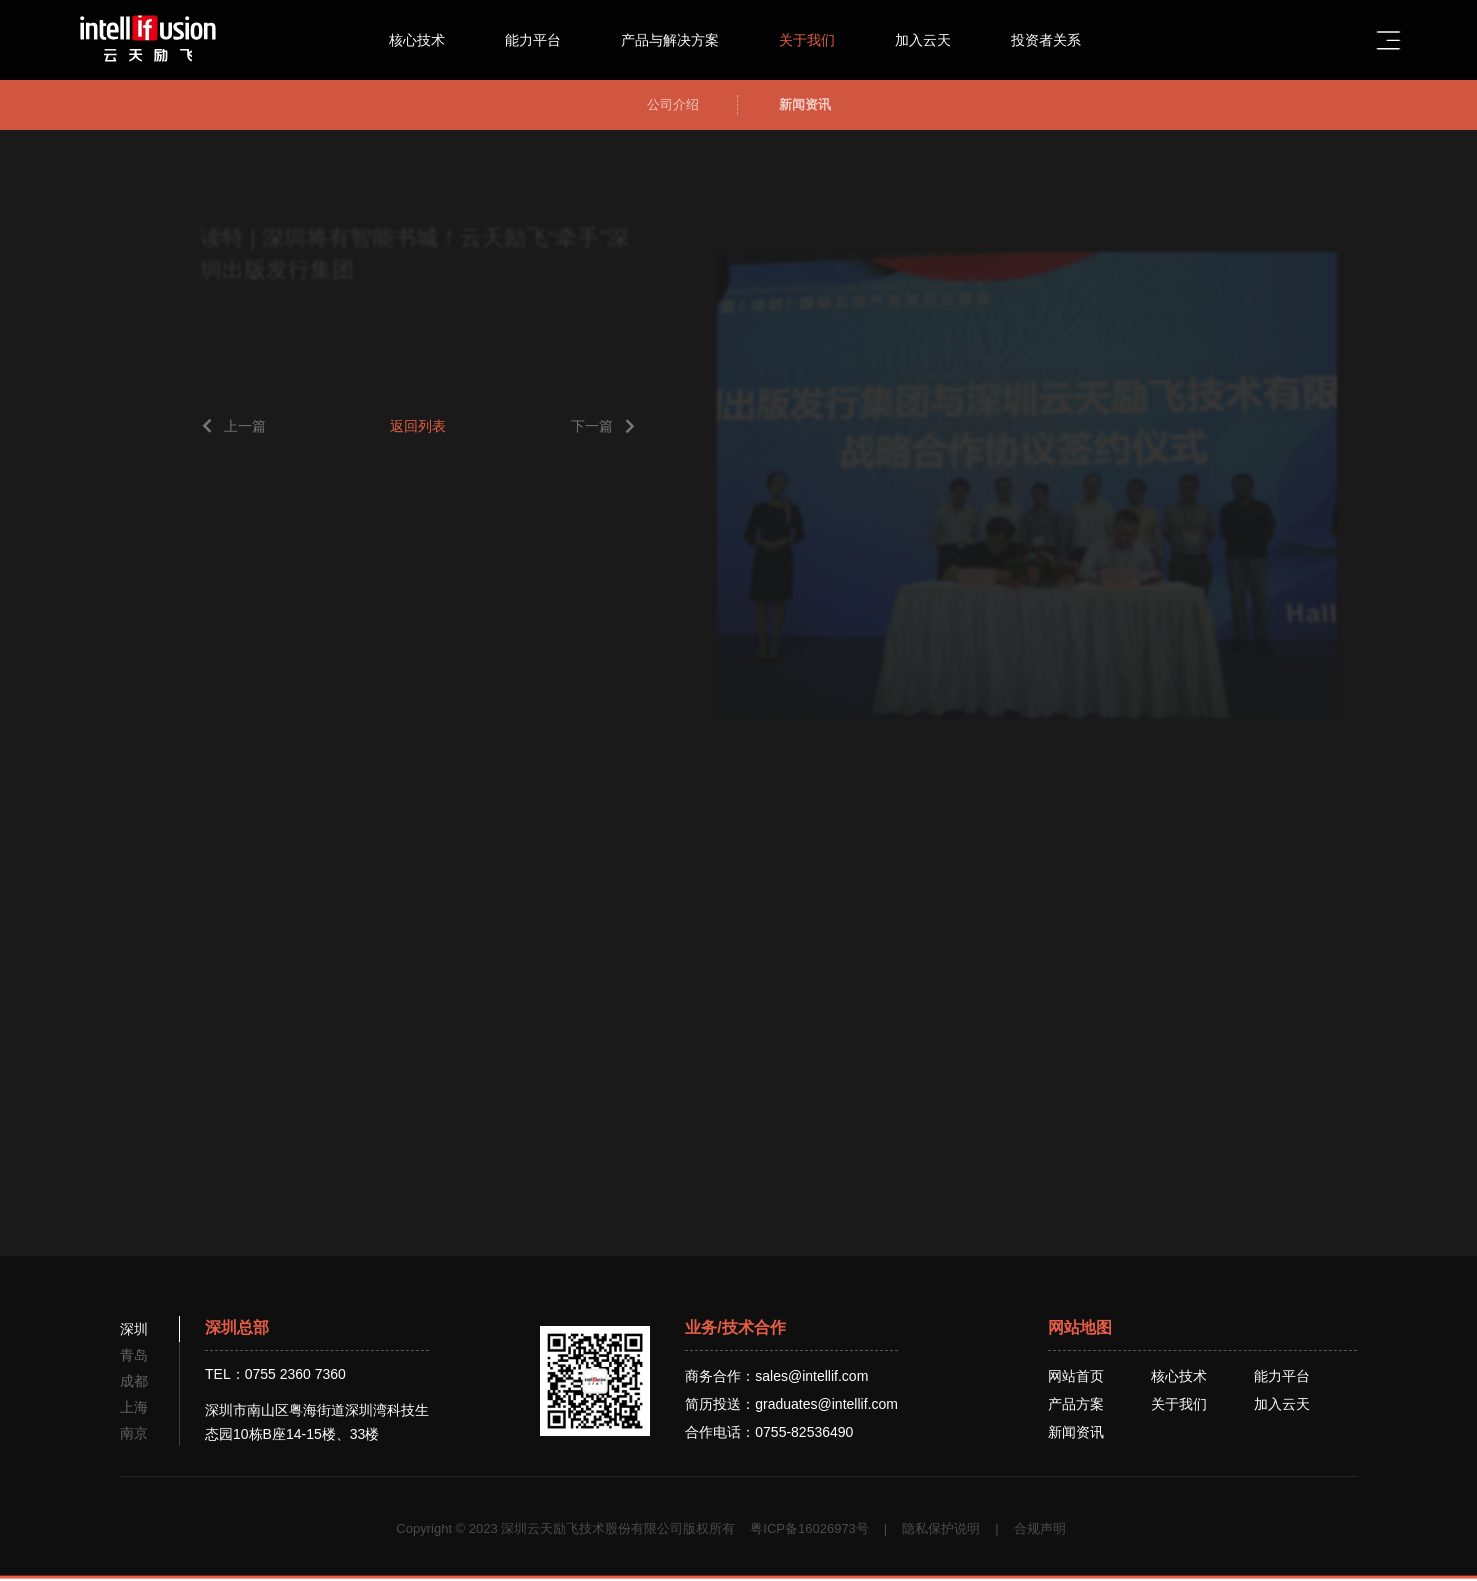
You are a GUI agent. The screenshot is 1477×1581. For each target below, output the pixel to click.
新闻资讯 (1076, 1432)
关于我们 (826, 40)
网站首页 (1076, 1376)
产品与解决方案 (689, 40)
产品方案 (1076, 1404)
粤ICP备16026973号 (809, 1528)
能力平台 (552, 40)
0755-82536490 (804, 1432)
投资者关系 (1065, 40)
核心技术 (436, 40)
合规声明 (1040, 1528)
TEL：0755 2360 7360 (275, 1374)
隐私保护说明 (941, 1528)
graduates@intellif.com (826, 1404)
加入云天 (942, 40)
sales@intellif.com (811, 1376)
